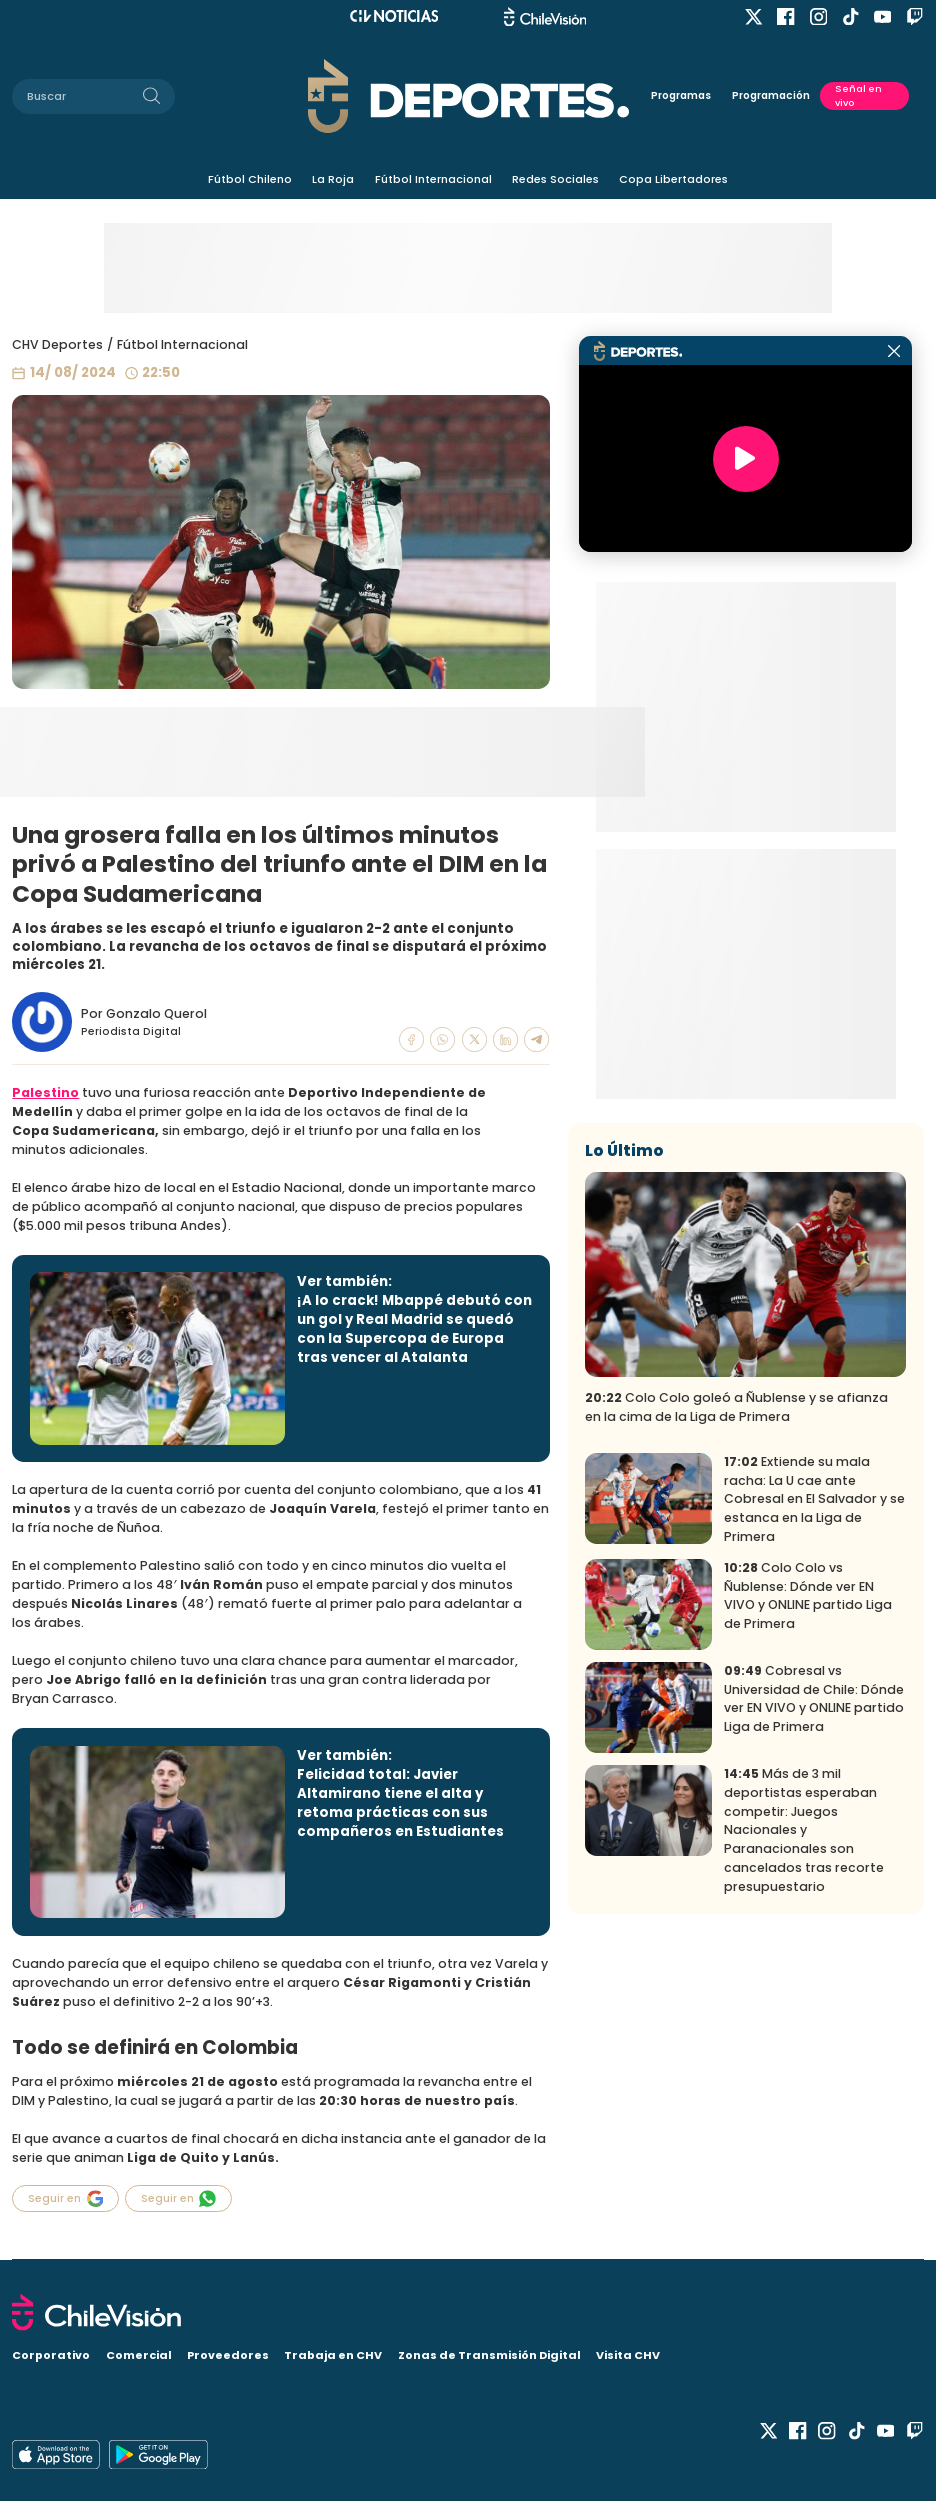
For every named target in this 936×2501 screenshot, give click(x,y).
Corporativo (51, 2355)
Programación (771, 95)
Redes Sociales (555, 179)
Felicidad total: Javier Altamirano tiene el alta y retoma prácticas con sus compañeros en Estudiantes (400, 1803)
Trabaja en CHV (333, 2355)
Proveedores (228, 2355)
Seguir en (65, 2198)
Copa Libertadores (673, 179)
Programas (681, 95)
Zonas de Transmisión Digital (489, 2355)
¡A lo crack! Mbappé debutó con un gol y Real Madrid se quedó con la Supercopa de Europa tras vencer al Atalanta (414, 1329)
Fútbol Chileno (250, 179)
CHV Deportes (57, 344)
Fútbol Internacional (433, 179)
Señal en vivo (858, 95)
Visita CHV (628, 2355)
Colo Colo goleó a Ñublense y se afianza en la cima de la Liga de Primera (736, 1407)
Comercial (139, 2355)
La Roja (333, 179)
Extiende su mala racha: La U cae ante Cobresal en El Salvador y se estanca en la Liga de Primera (814, 1499)
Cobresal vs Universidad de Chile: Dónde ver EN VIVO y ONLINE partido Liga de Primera (814, 1699)
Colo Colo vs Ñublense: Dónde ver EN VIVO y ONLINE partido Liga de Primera (808, 1596)
